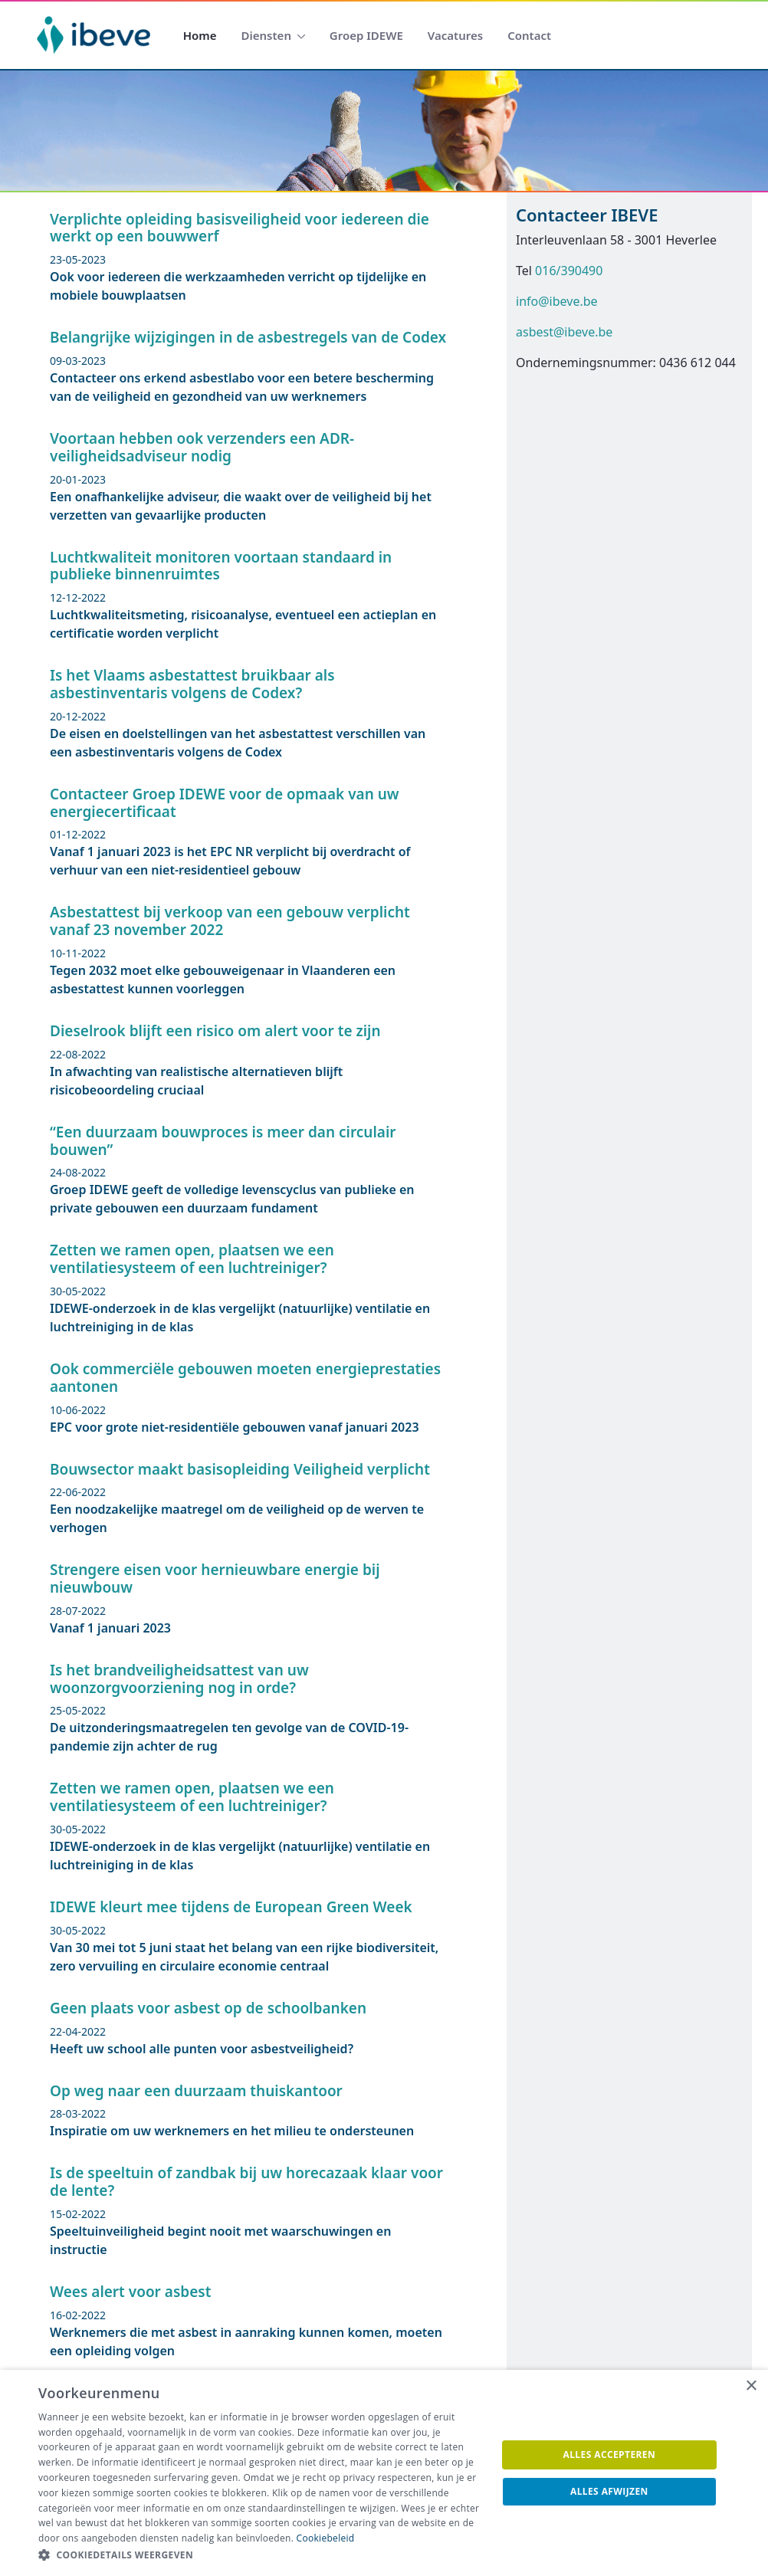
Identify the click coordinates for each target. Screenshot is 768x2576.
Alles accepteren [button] (609, 2454)
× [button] (751, 2386)
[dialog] (384, 2473)
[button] (260, 2555)
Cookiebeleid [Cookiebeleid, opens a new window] (326, 2538)
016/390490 (568, 270)
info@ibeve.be (557, 301)
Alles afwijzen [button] (609, 2491)
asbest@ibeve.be (564, 331)
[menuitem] (200, 35)
